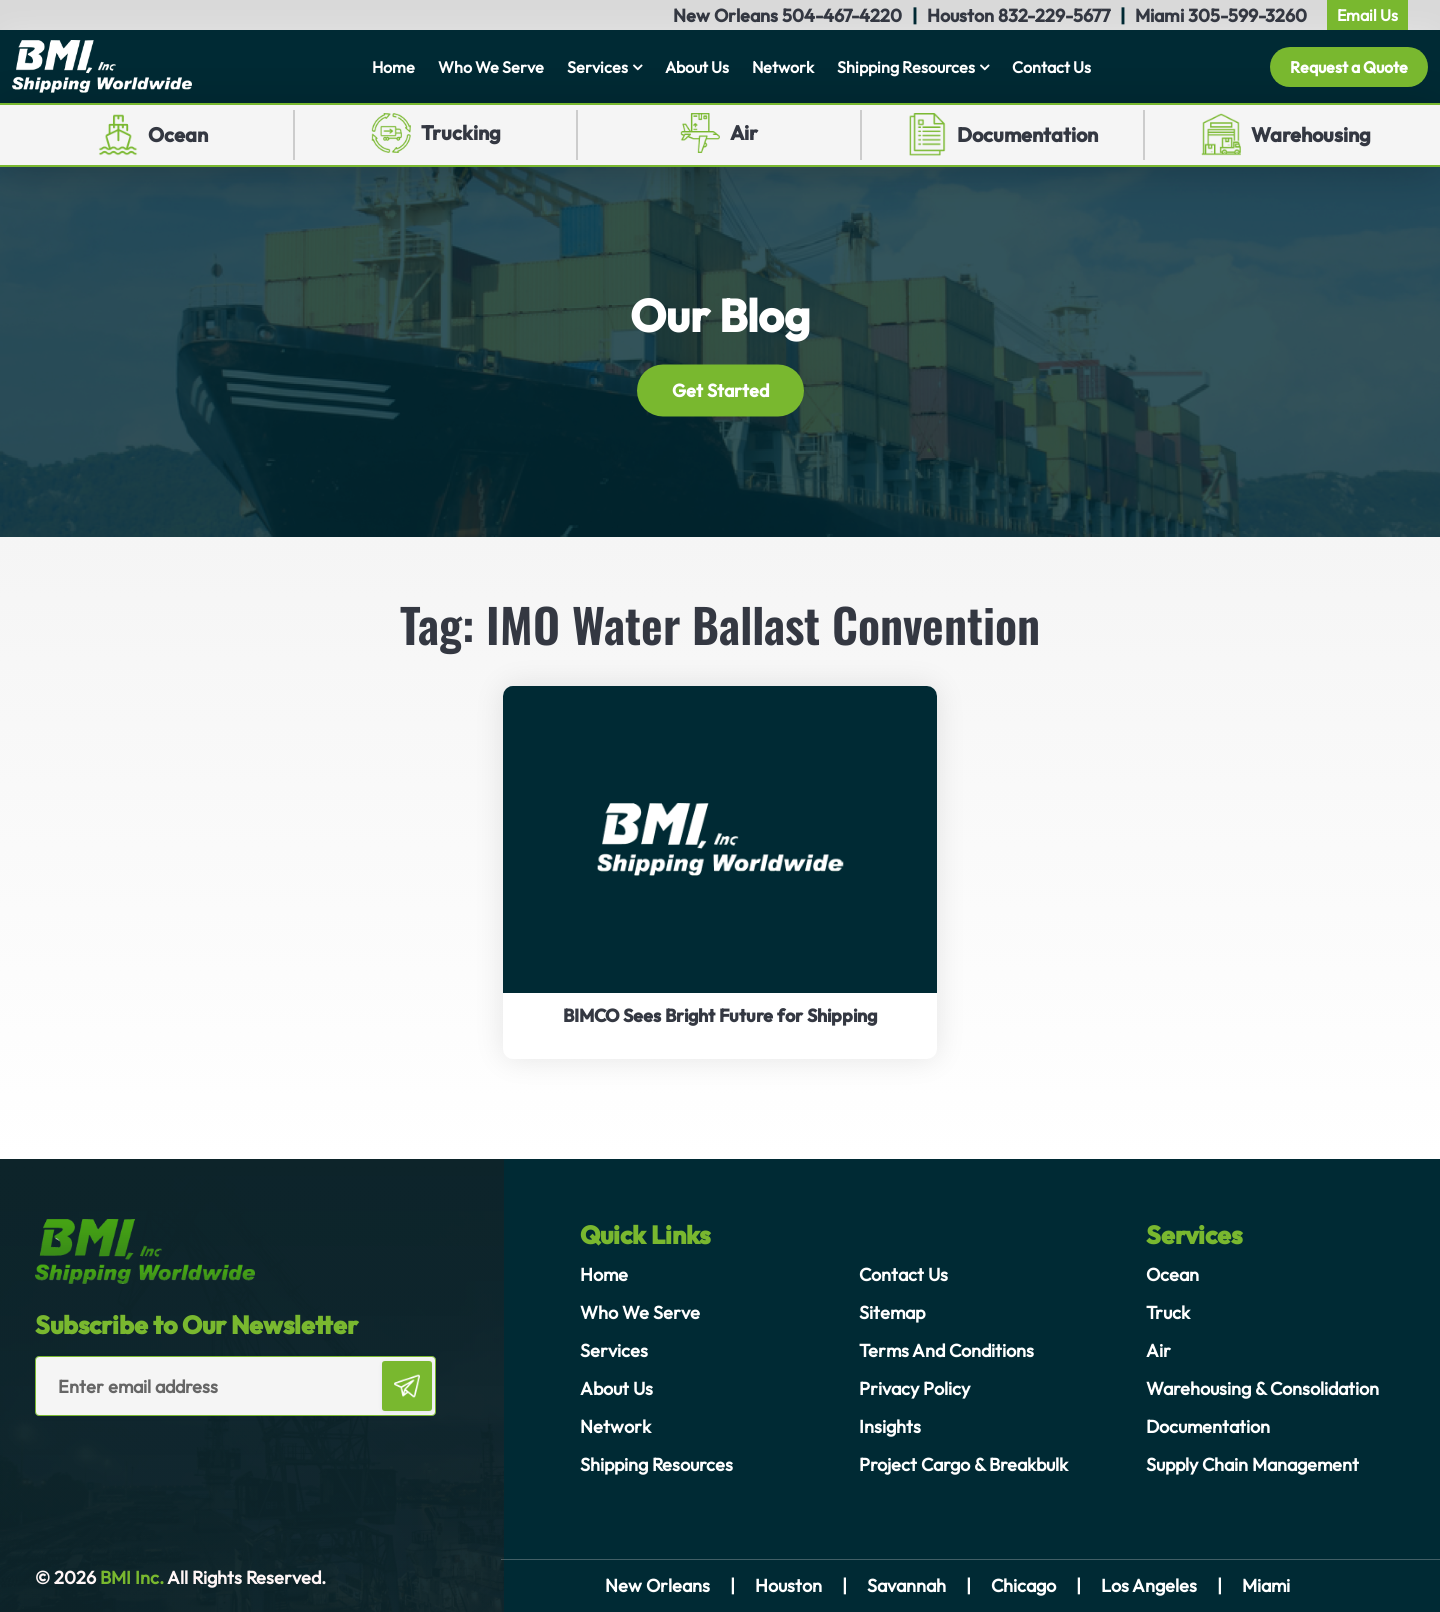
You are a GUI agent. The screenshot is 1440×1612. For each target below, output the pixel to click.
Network (783, 67)
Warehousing (1311, 134)
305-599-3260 (1247, 15)
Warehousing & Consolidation (1262, 1388)
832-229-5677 (1054, 15)
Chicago (1023, 1585)
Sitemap (892, 1312)
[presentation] (152, 1456)
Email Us (1367, 15)
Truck (1168, 1312)
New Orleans (657, 1585)
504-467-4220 (842, 15)
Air (744, 132)
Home (393, 67)
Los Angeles (1149, 1585)
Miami (1266, 1585)
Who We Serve (491, 67)
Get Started (720, 389)
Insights (890, 1426)
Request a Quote (1349, 67)
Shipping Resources (906, 67)
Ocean (178, 134)
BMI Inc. (130, 1577)
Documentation (1027, 134)
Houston (788, 1585)
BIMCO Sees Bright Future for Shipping (720, 1015)
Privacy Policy (914, 1388)
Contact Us (1051, 67)
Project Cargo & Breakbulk (963, 1464)
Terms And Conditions (946, 1350)
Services (597, 67)
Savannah (906, 1585)
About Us (697, 67)
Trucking (461, 132)
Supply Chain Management (1252, 1464)
